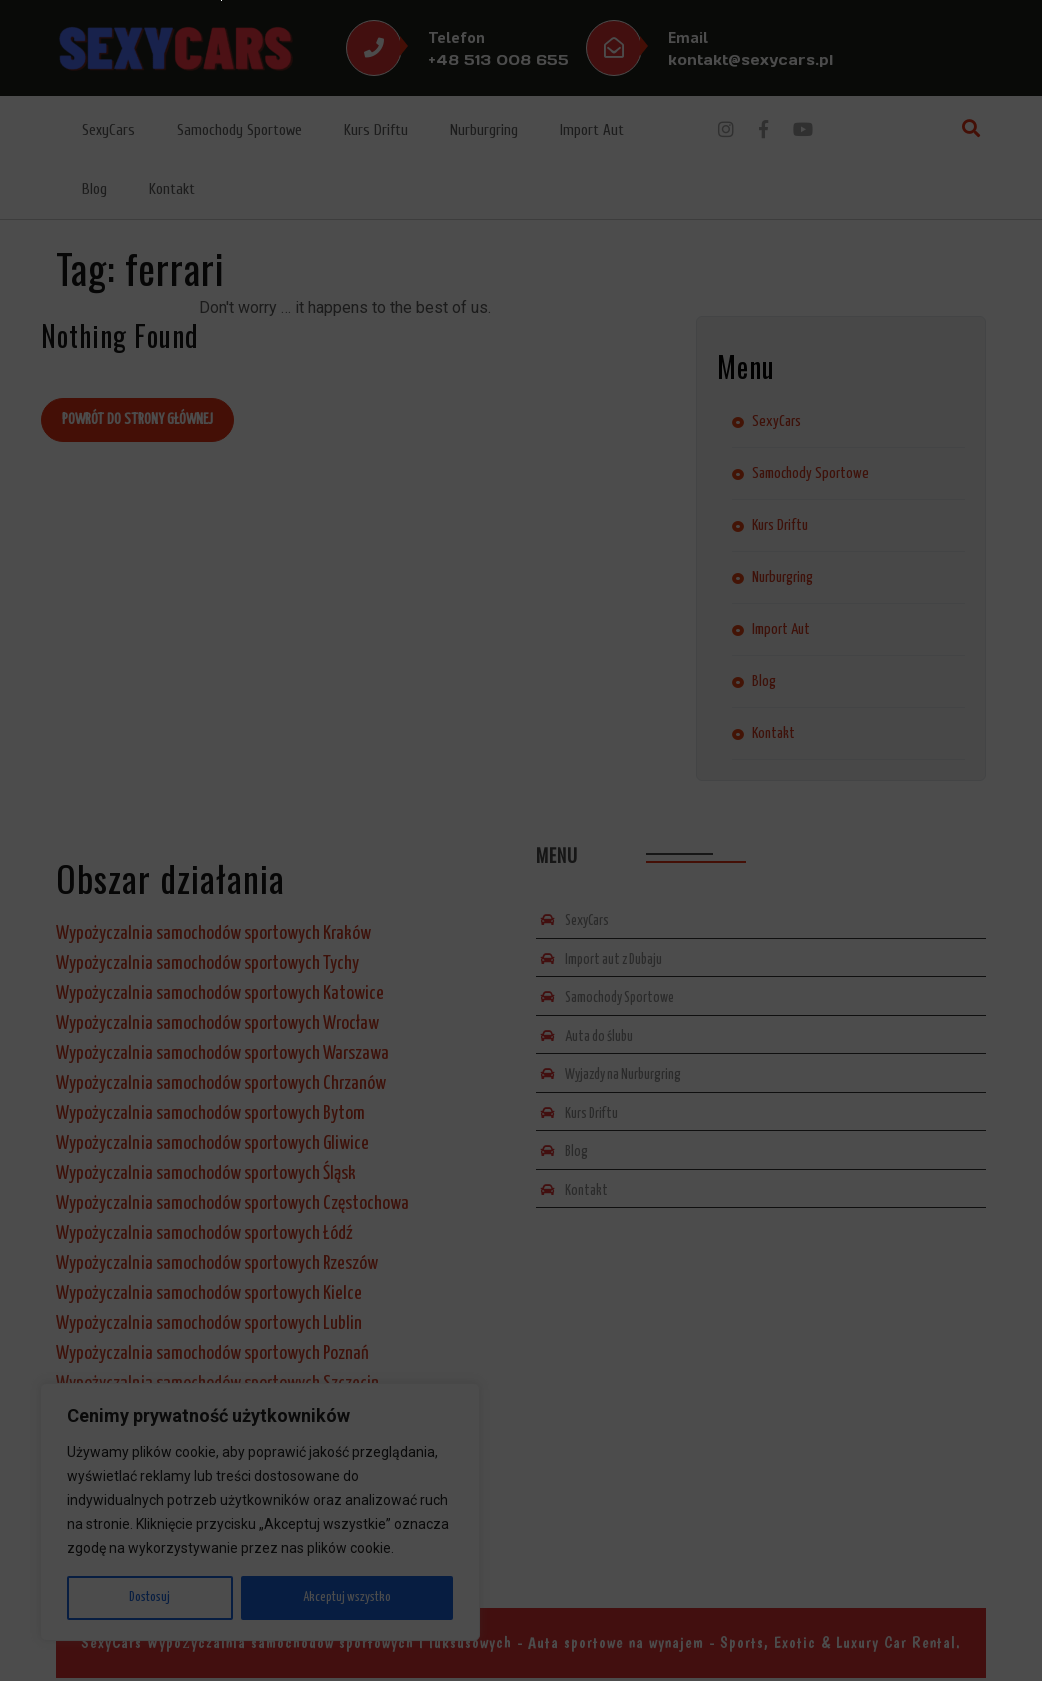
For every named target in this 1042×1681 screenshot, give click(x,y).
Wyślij (406, 991)
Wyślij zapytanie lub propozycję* (358, 865)
